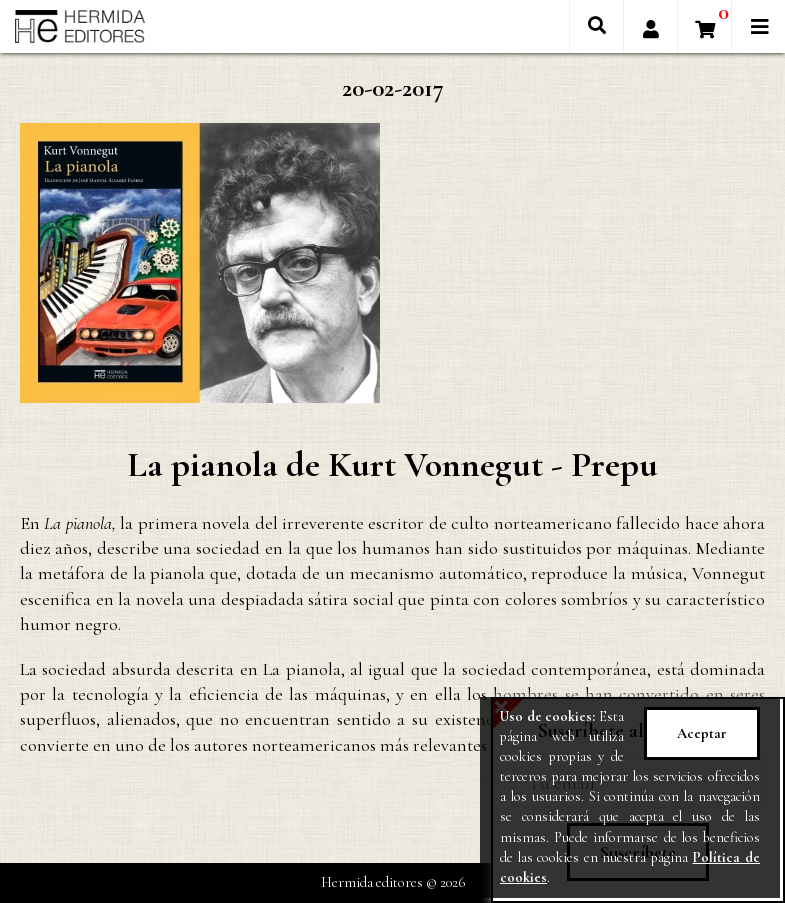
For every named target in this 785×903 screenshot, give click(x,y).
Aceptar (702, 733)
